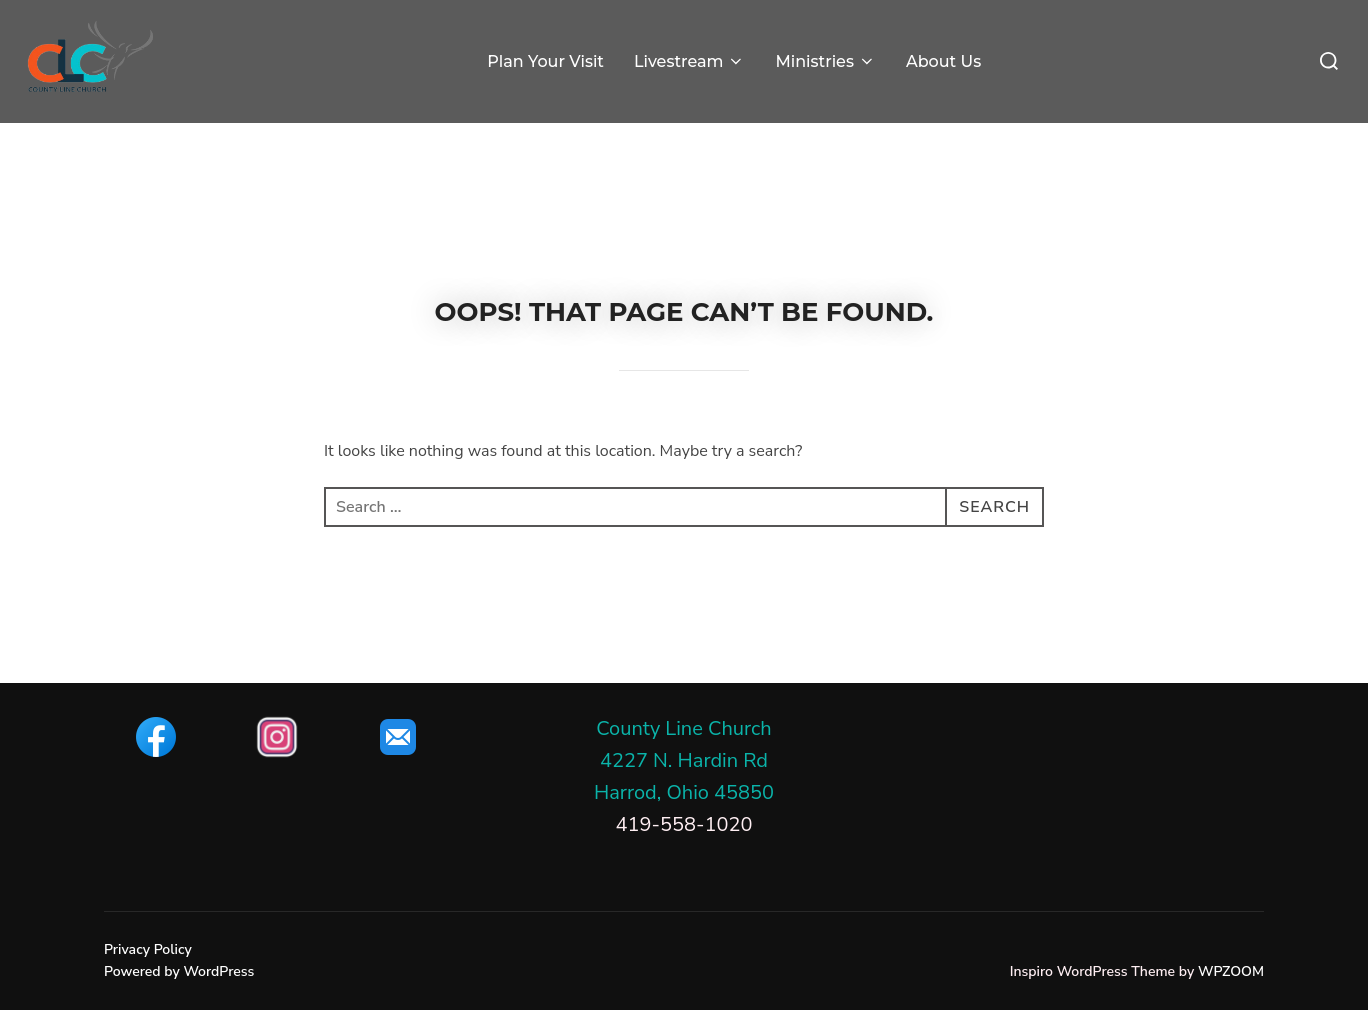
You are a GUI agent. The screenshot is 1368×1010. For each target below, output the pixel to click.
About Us (943, 61)
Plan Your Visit (545, 61)
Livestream (690, 61)
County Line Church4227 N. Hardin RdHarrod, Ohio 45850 (684, 760)
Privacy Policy (148, 949)
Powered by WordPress (179, 971)
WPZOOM (1231, 971)
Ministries (825, 61)
